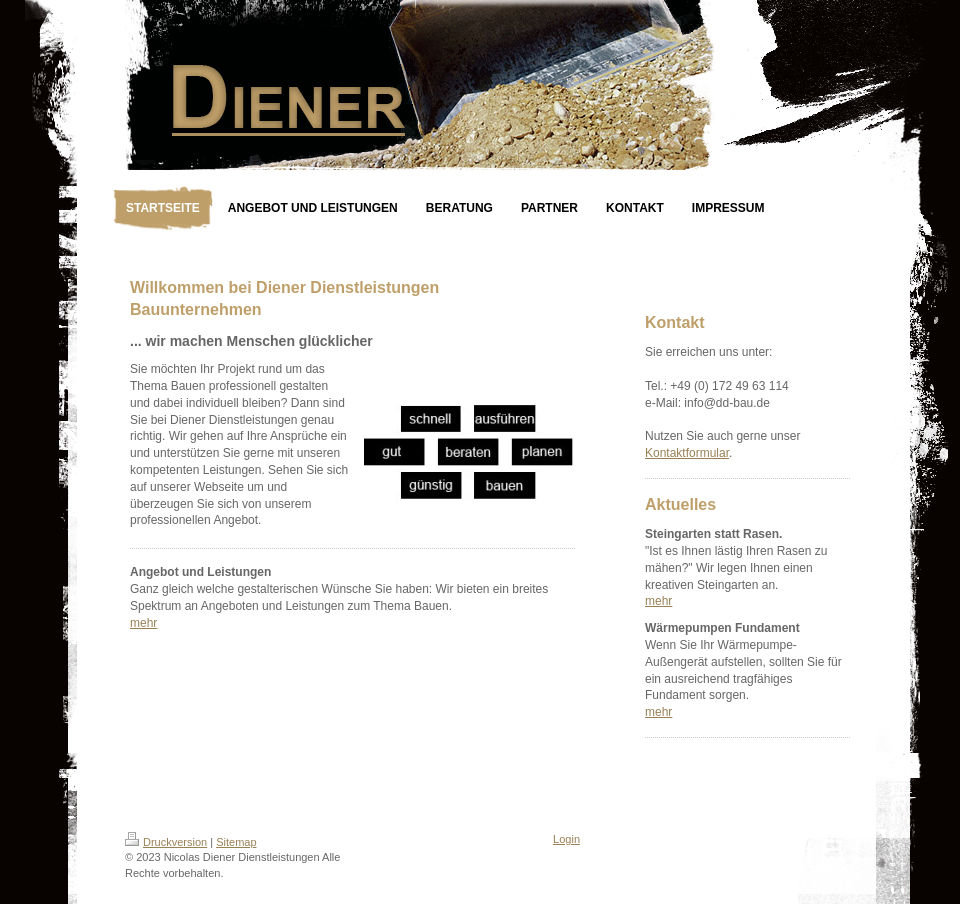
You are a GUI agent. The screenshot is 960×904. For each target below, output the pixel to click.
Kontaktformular (687, 453)
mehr (143, 623)
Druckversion (166, 842)
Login (566, 839)
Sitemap (236, 842)
